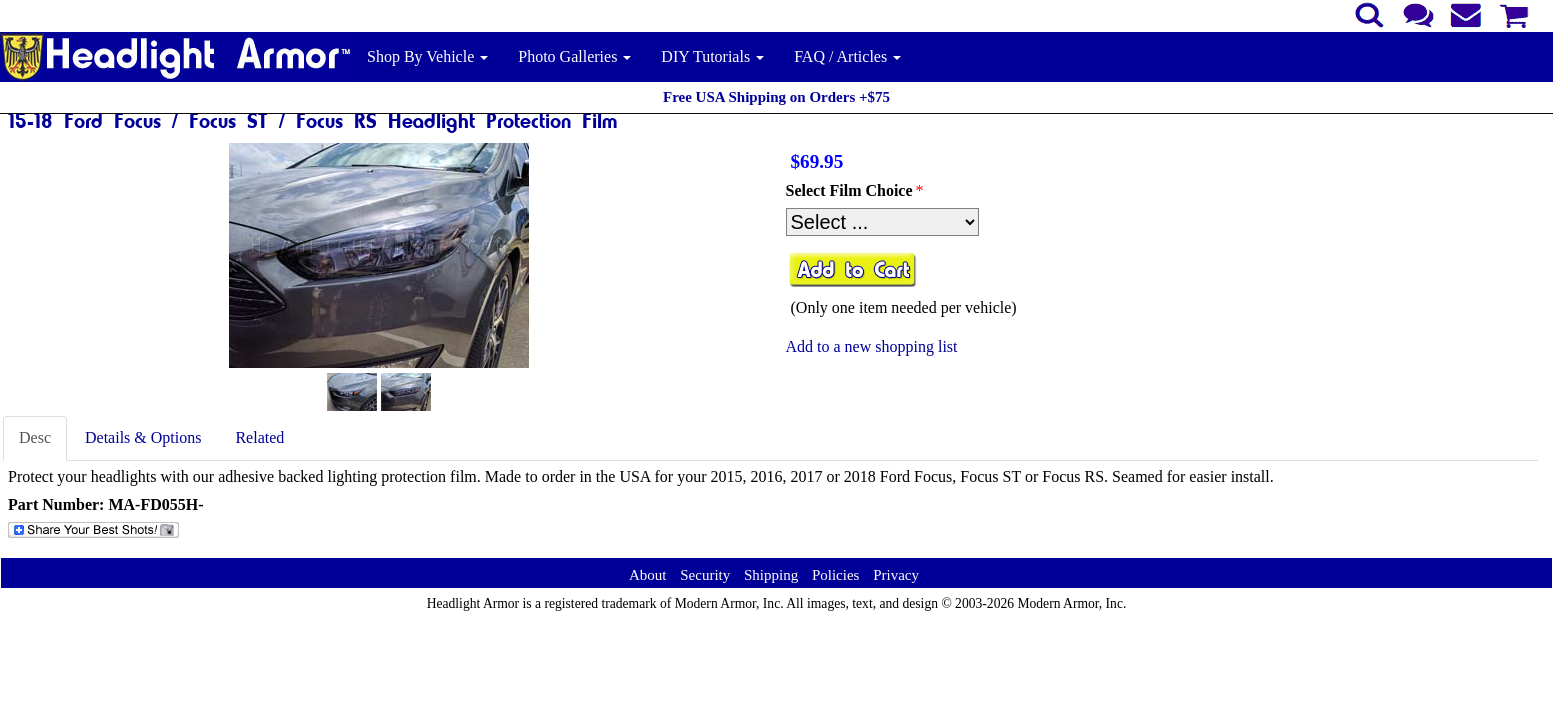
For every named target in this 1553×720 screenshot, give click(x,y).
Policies (836, 575)
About (648, 575)
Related (259, 437)
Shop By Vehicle (427, 56)
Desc (35, 437)
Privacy (896, 575)
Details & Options (143, 437)
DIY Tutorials (712, 56)
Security (705, 575)
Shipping (771, 575)
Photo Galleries (574, 56)
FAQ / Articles (847, 56)
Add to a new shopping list (872, 346)
